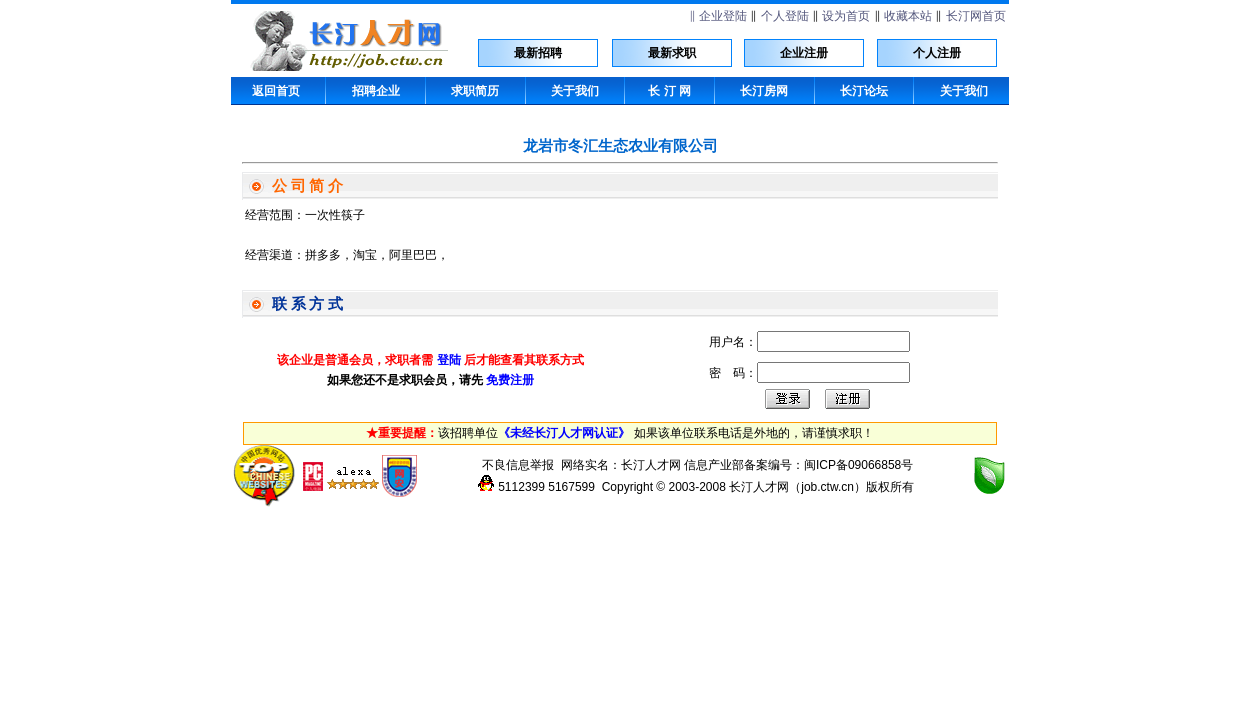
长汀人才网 (651, 465)
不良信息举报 (518, 465)
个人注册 (937, 53)
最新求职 (672, 53)
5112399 (521, 487)
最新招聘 (538, 53)
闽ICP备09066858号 (858, 465)
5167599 (571, 487)
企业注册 (804, 53)
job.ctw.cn (827, 487)
